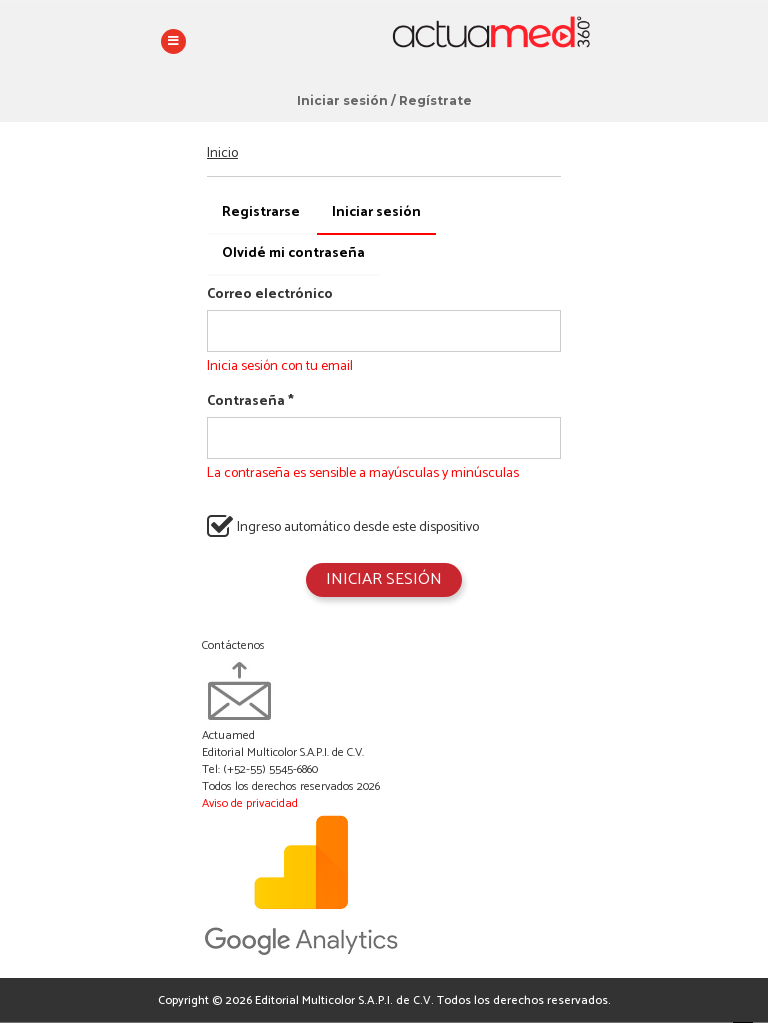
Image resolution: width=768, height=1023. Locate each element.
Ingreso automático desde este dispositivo (343, 526)
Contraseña (250, 402)
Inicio (222, 153)
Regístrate (435, 100)
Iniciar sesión (342, 100)
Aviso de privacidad (250, 803)
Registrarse (261, 212)
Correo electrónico (270, 295)
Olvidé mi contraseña (293, 253)
